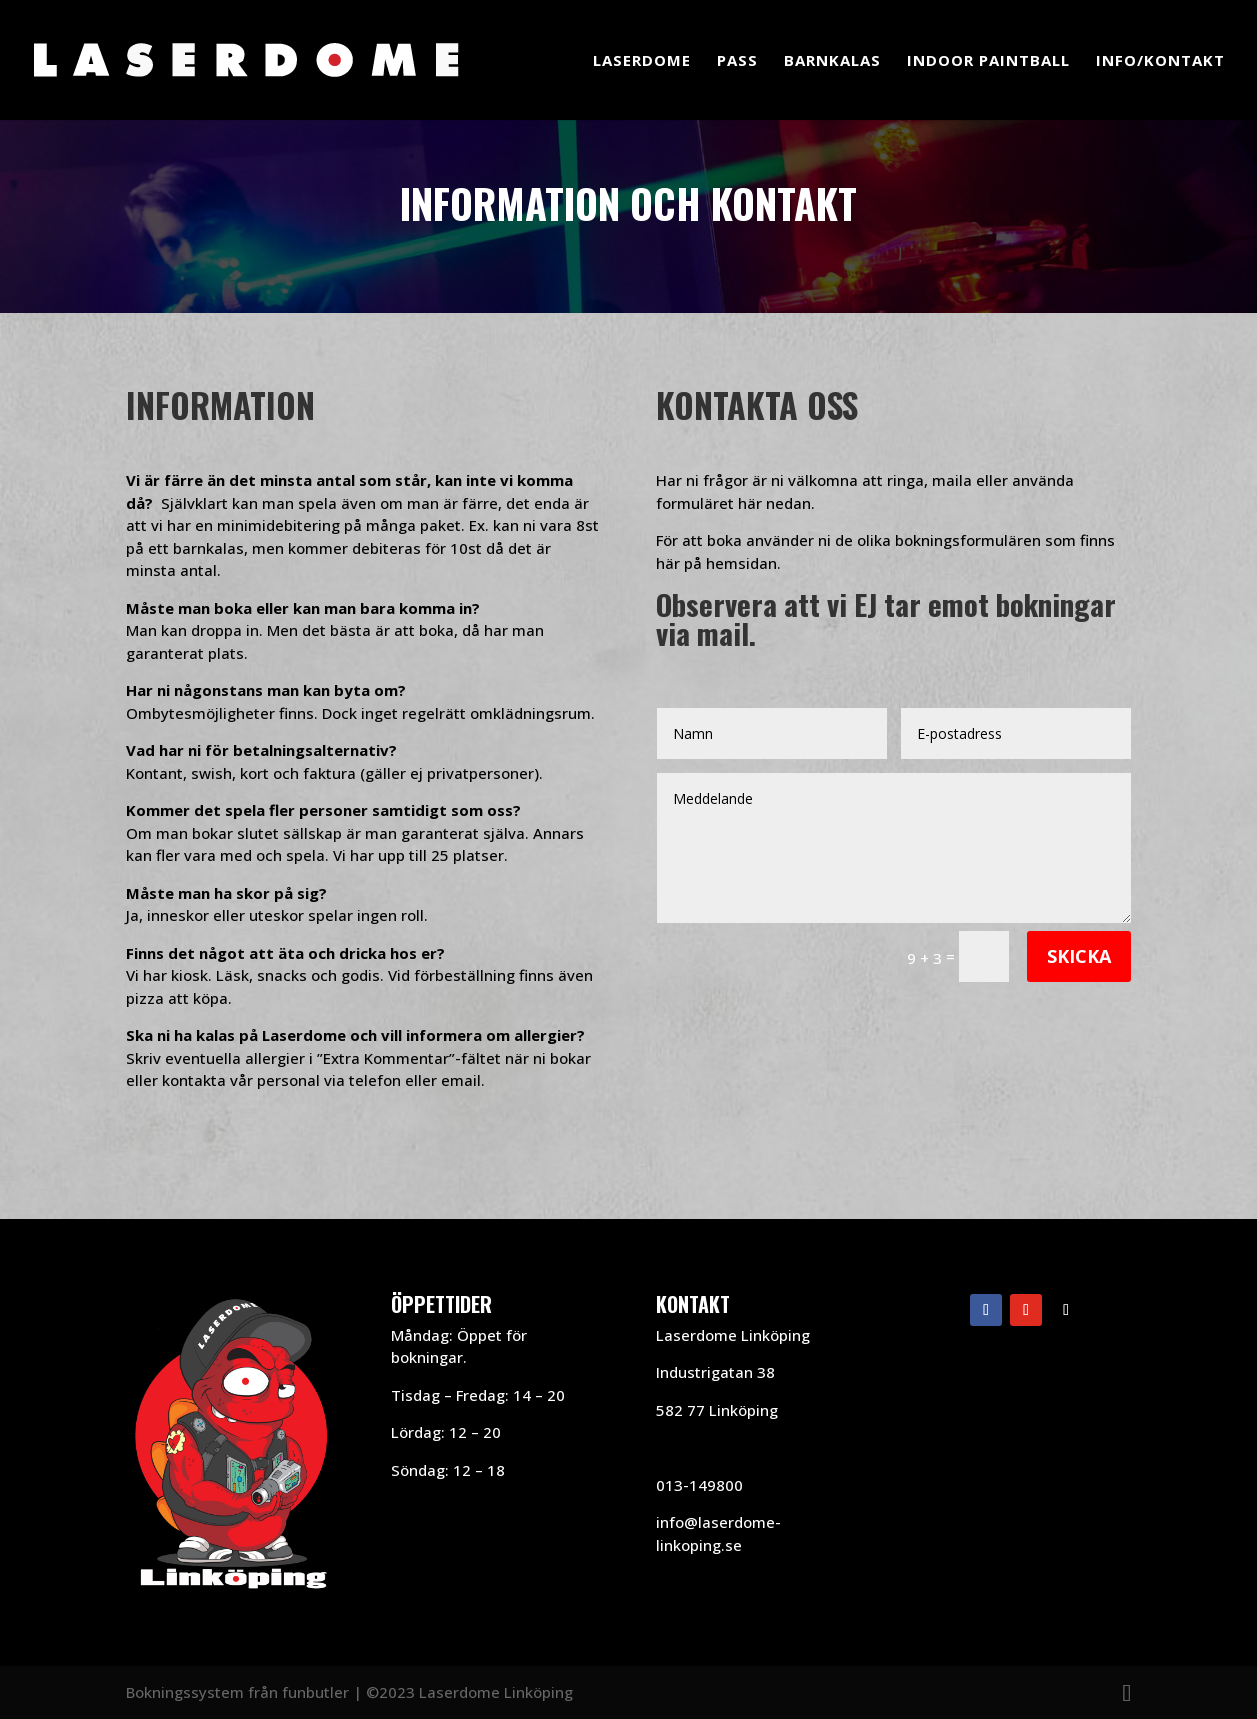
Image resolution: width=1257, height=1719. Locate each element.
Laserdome (642, 61)
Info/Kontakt (1160, 61)
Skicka (1079, 956)
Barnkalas (832, 61)
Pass (737, 61)
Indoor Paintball (988, 61)
